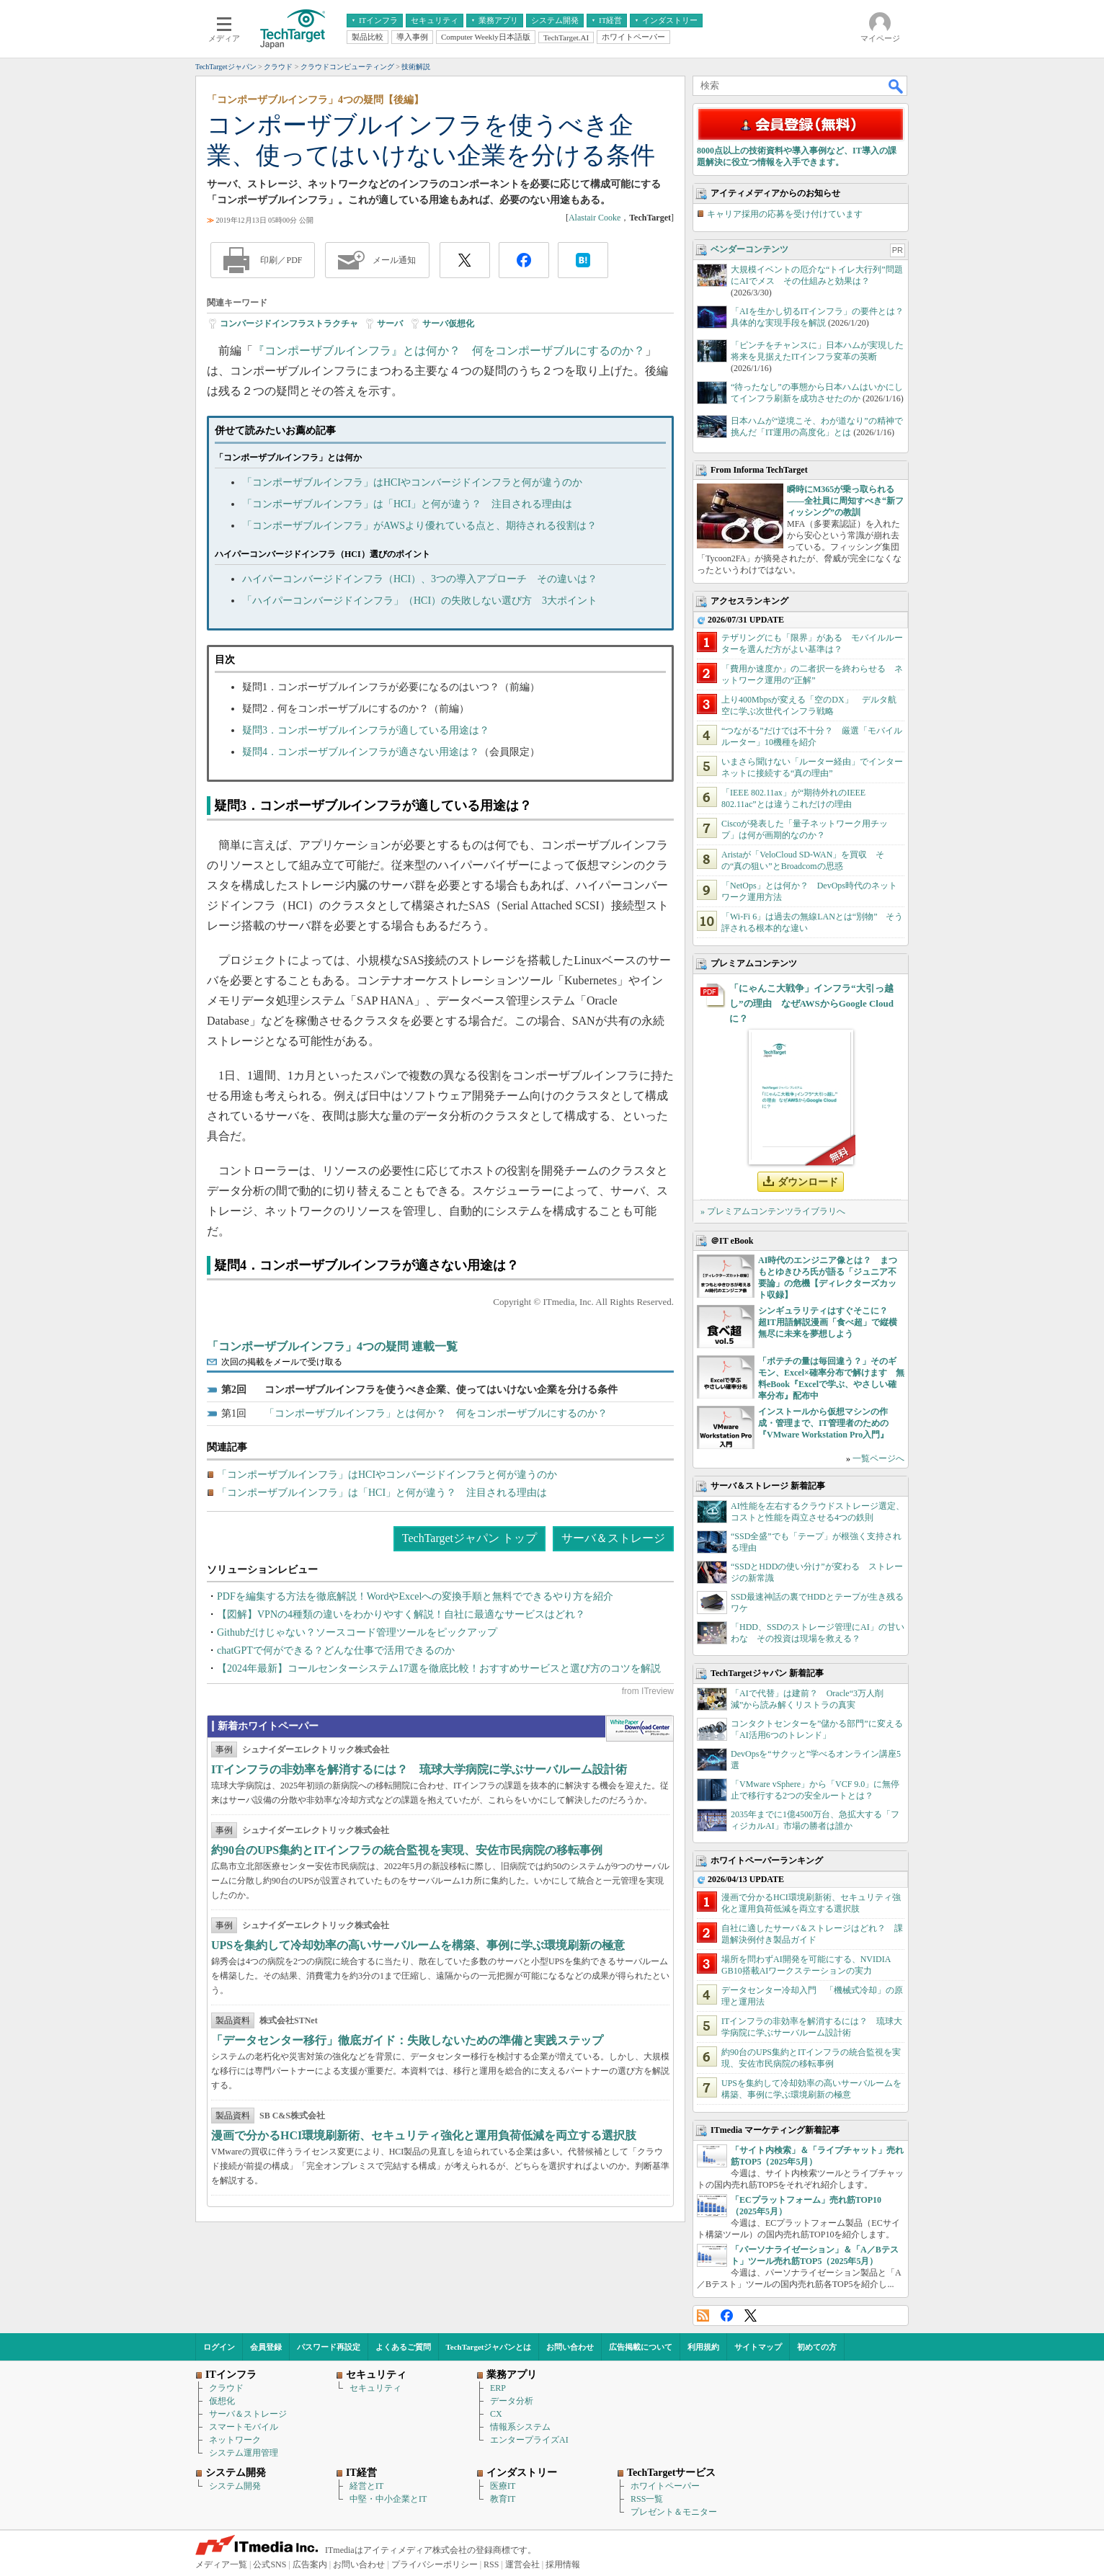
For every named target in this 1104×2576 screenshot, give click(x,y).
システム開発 (235, 2486)
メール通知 (394, 260)
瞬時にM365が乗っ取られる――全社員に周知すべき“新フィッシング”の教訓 (845, 500)
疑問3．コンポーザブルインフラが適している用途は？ (365, 730)
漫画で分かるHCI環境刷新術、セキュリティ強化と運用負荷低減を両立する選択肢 (423, 2135)
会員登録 (266, 2347)
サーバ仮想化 (448, 323)
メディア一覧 (221, 2564)
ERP (498, 2388)
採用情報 (563, 2564)
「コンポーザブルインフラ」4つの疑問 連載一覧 (332, 1346)
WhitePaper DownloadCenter (639, 1729)
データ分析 (511, 2401)
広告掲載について (640, 2347)
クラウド (226, 2388)
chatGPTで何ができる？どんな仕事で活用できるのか (336, 1650)
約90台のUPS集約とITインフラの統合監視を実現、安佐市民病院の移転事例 (406, 1850)
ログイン (219, 2347)
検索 (896, 86)
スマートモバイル (243, 2427)
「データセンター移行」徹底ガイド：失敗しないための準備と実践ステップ (407, 2040)
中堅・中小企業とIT (388, 2499)
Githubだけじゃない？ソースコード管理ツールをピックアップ (357, 1632)
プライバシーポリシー (434, 2564)
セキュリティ (375, 2388)
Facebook (727, 2315)
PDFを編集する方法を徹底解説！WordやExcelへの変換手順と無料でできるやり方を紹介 (415, 1596)
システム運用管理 (243, 2453)
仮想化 (222, 2401)
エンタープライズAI (529, 2440)
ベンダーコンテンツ (749, 249)
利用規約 (703, 2347)
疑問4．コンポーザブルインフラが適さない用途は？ (360, 751)
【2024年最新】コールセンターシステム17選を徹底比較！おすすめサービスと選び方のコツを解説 (439, 1668)
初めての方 (817, 2347)
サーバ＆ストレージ (613, 1538)
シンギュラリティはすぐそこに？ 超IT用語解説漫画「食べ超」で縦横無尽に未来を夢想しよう (827, 1322)
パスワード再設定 (328, 2347)
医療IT (502, 2486)
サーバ (390, 323)
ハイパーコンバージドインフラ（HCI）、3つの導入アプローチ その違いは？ (419, 579)
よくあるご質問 (403, 2347)
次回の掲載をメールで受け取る (281, 1362)
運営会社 (522, 2564)
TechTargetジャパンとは (489, 2347)
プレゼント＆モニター (674, 2512)
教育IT (502, 2499)
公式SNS (269, 2564)
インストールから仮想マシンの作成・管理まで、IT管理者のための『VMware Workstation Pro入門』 (823, 1423)
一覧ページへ (878, 1458)
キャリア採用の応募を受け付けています (785, 214)
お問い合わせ (570, 2347)
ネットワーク (235, 2440)
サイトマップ (758, 2347)
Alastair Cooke (594, 218)
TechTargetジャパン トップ (469, 1538)
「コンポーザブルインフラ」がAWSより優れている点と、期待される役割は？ (419, 525)
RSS (703, 2315)
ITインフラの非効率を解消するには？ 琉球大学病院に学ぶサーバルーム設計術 (419, 1769)
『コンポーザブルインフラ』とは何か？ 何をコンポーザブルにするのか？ (449, 350)
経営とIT (366, 2486)
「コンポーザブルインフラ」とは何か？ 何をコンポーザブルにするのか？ (435, 1413)
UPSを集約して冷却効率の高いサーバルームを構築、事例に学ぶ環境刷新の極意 (418, 1945)
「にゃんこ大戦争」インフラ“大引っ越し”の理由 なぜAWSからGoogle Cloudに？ (811, 1003)
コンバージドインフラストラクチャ (289, 323)
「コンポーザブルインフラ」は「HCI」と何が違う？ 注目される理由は (407, 504)
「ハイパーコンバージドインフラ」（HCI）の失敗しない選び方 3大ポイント (419, 600)
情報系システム (520, 2427)
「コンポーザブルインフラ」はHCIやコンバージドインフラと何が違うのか (412, 482)
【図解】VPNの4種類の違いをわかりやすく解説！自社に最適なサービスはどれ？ (401, 1614)
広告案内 (310, 2564)
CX (496, 2414)
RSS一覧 (647, 2499)
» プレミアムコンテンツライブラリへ (772, 1211)
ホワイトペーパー (665, 2486)
